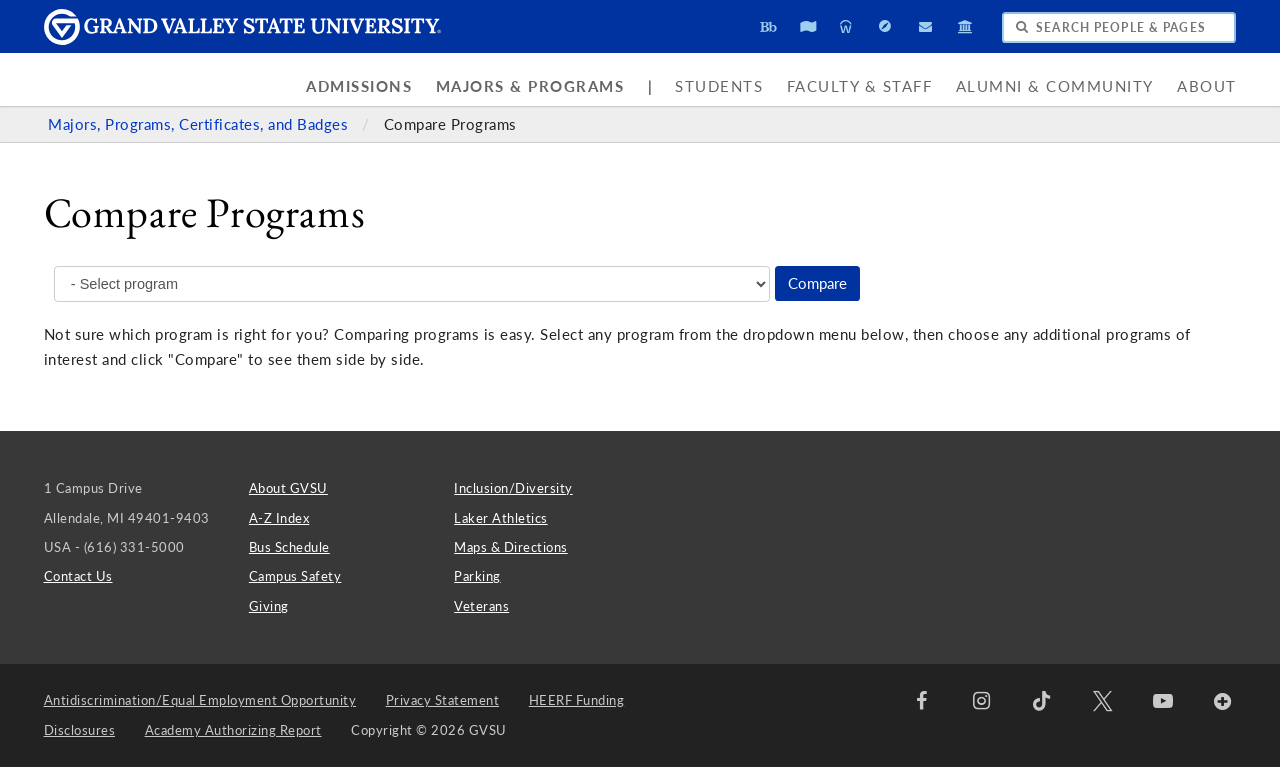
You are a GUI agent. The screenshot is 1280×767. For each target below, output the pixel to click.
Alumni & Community (1055, 86)
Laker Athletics (501, 518)
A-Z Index (279, 518)
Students (719, 86)
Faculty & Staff (860, 86)
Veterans (481, 606)
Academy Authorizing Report (233, 730)
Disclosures (80, 730)
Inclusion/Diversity (513, 488)
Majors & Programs (530, 86)
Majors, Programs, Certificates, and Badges (200, 124)
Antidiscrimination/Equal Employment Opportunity (200, 700)
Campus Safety (295, 576)
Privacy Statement (443, 700)
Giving (269, 606)
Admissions (359, 86)
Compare (817, 283)
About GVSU (288, 488)
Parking (477, 576)
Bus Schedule (289, 547)
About (1207, 86)
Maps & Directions (511, 547)
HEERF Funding (577, 700)
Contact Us (78, 576)
